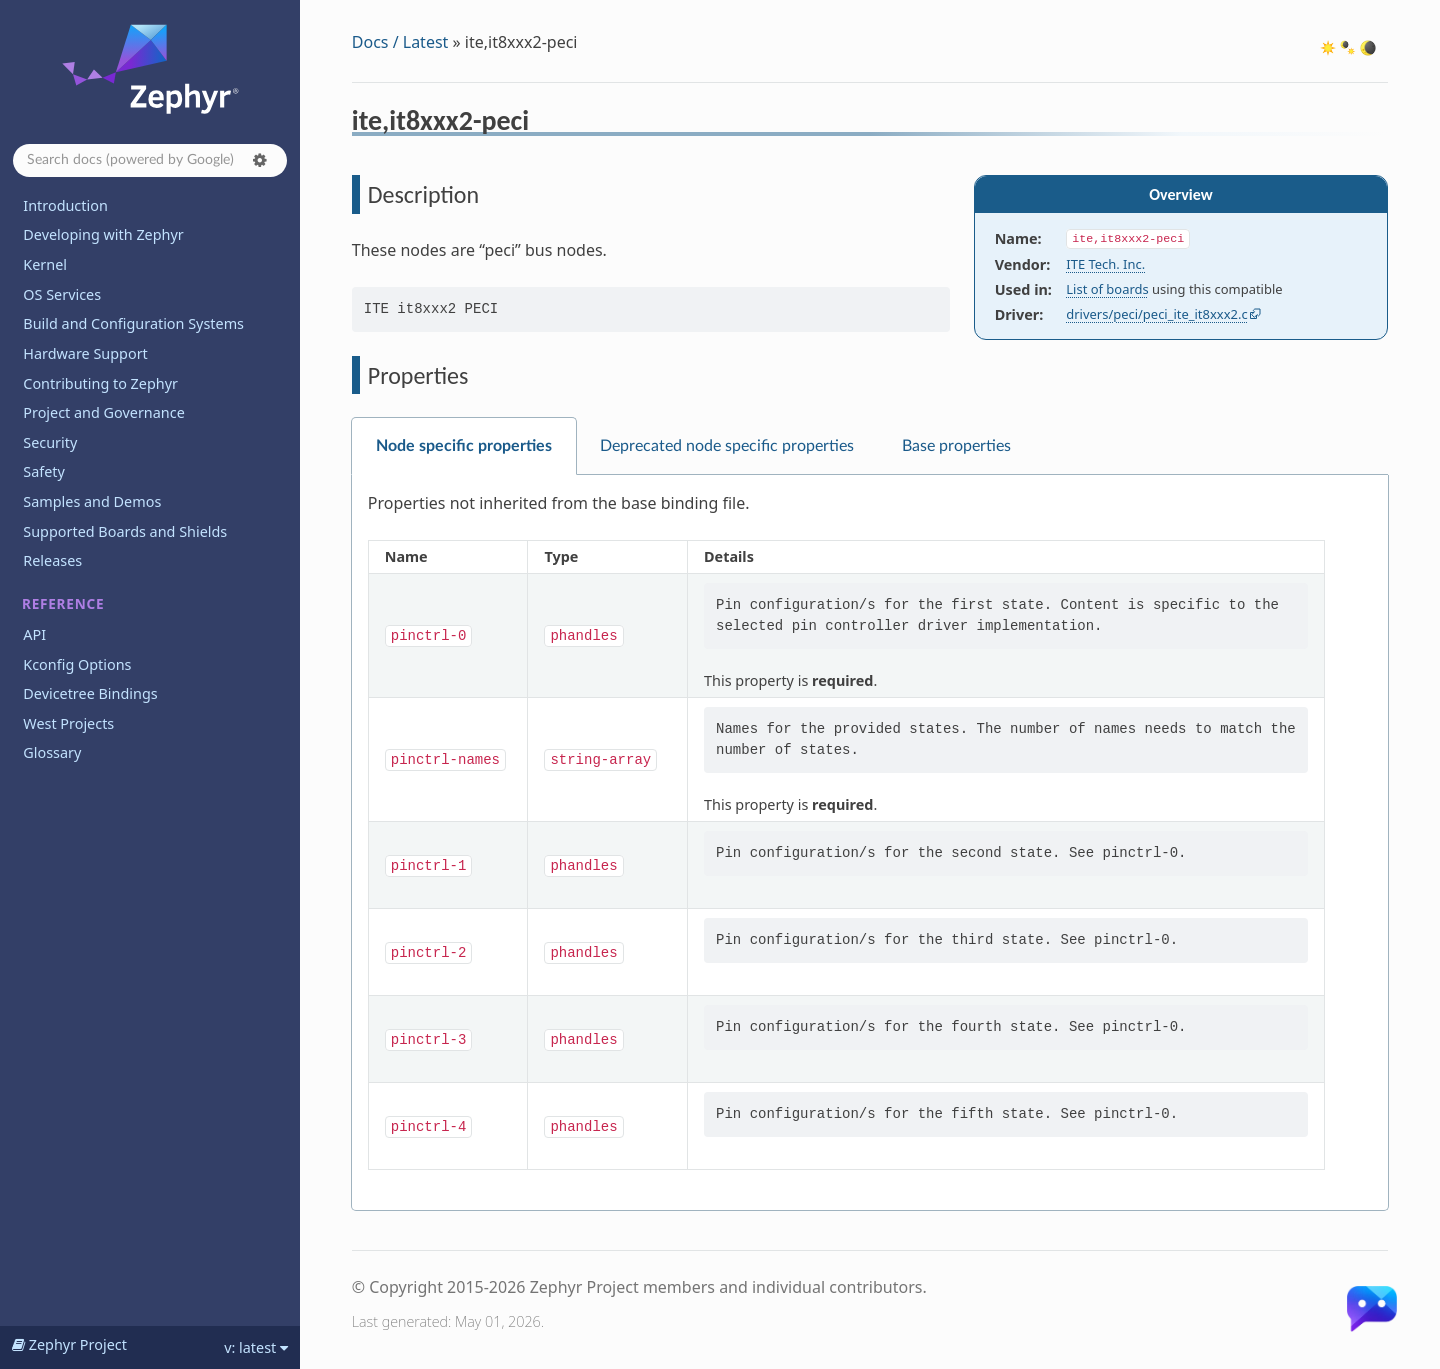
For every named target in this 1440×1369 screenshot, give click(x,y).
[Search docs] (150, 160)
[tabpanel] (870, 843)
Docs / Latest (400, 42)
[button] (260, 160)
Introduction (65, 205)
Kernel (45, 264)
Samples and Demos (92, 501)
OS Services (62, 294)
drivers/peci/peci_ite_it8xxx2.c (1156, 314)
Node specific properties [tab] (464, 446)
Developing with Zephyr (103, 234)
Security (50, 442)
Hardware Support (85, 353)
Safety (44, 471)
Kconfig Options (77, 664)
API (34, 634)
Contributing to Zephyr (100, 383)
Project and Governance (103, 412)
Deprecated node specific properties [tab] (727, 446)
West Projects (68, 723)
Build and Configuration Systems (133, 323)
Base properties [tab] (956, 446)
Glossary (52, 752)
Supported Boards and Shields (125, 531)
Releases (52, 560)
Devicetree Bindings (90, 693)
